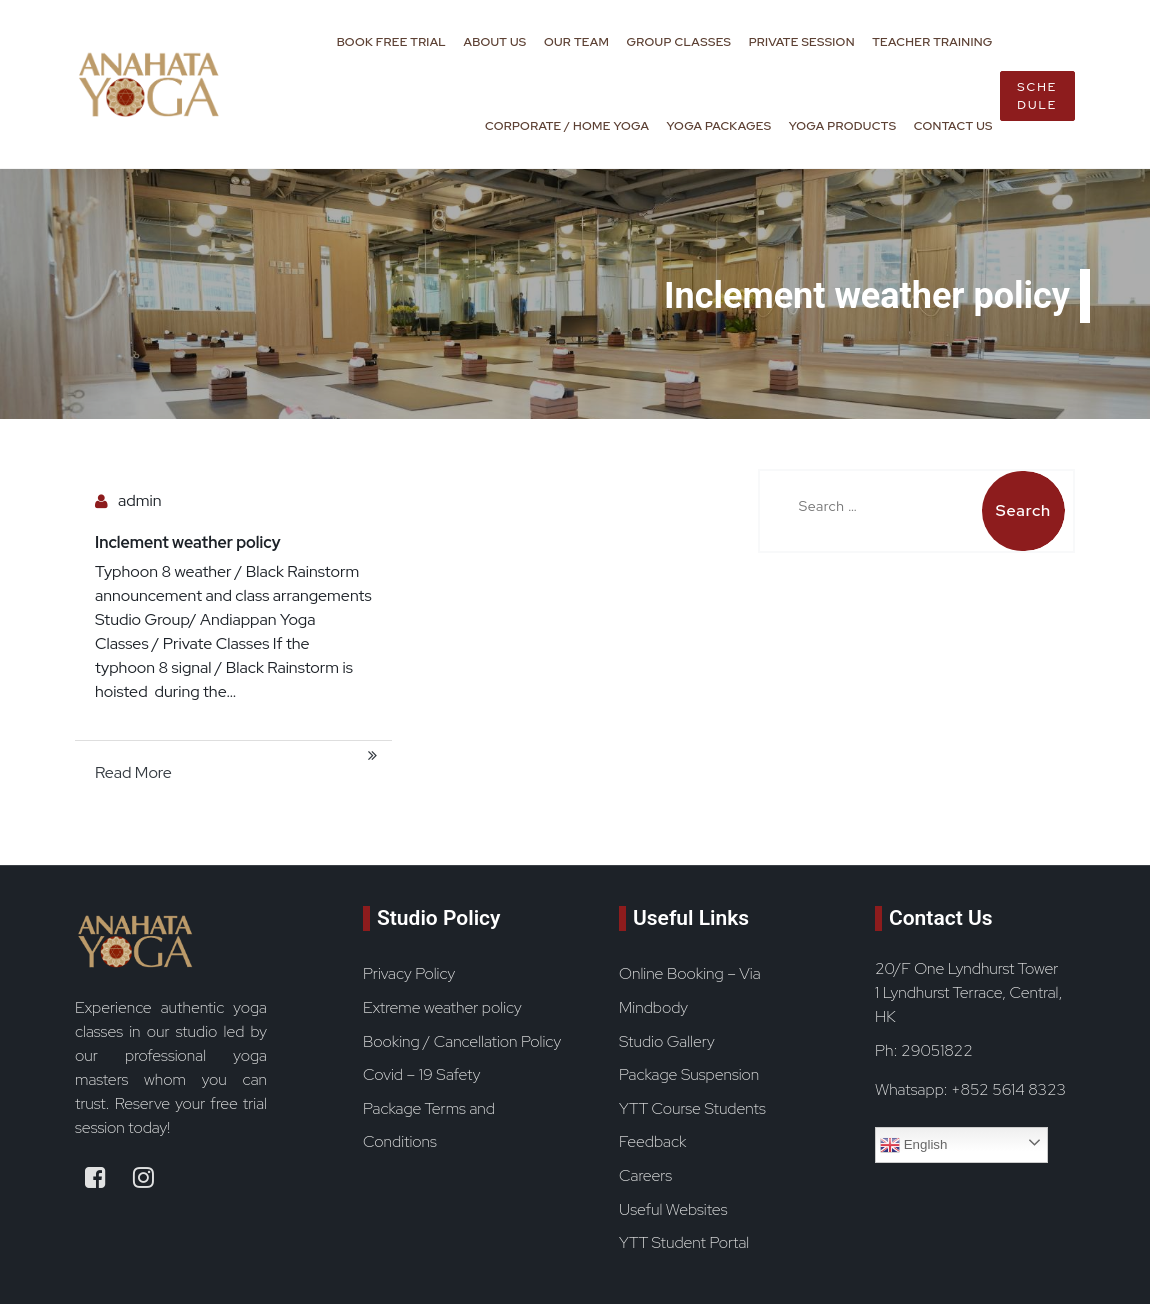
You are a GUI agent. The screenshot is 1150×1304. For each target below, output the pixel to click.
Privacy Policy (409, 973)
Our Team (576, 42)
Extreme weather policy (442, 1007)
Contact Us (953, 126)
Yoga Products (843, 126)
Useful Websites (673, 1209)
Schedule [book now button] (1037, 96)
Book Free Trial (391, 42)
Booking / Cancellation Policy (462, 1041)
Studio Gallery (667, 1041)
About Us (494, 42)
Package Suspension (689, 1074)
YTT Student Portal (684, 1242)
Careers (645, 1175)
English (913, 1145)
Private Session (802, 42)
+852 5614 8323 (1008, 1089)
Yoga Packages (719, 126)
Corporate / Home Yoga (567, 126)
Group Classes (679, 42)
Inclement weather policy (188, 542)
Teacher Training (932, 42)
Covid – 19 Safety (421, 1074)
